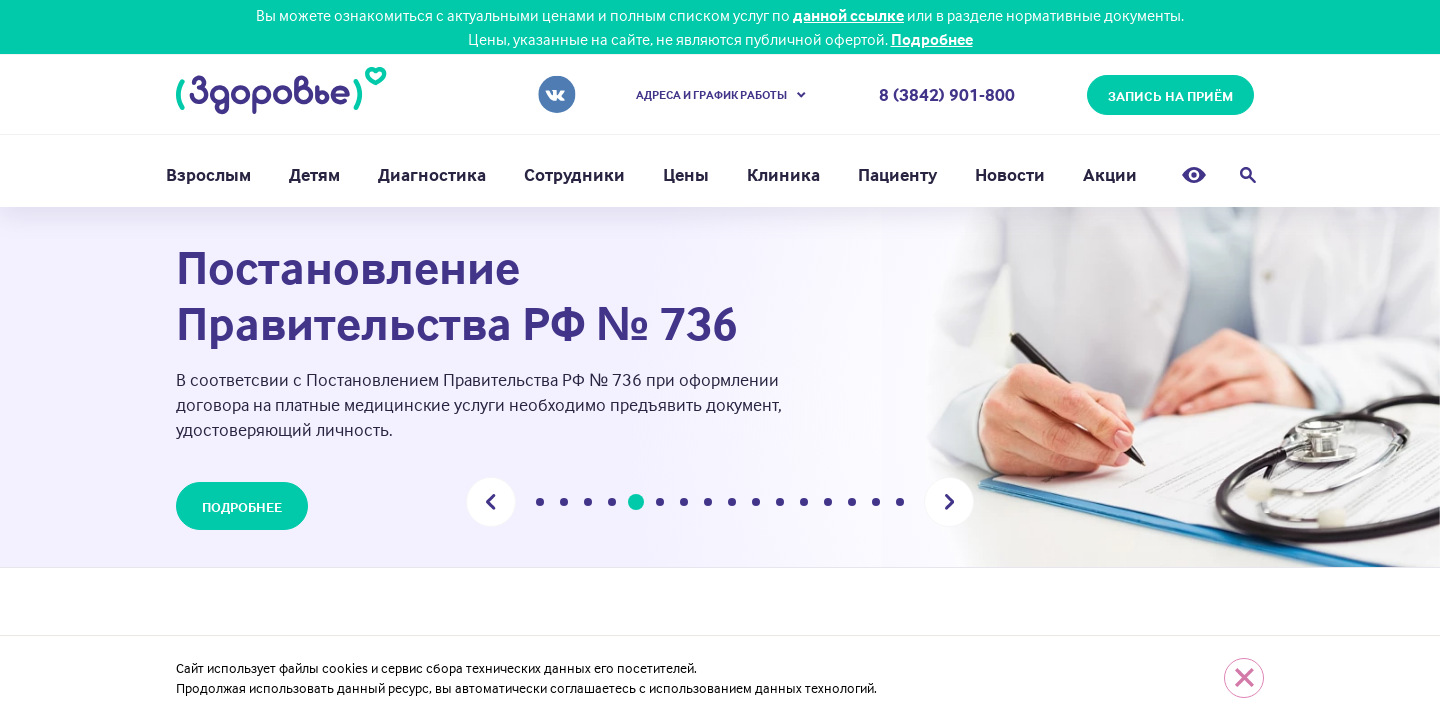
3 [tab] (588, 504)
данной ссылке (848, 15)
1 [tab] (540, 504)
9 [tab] (732, 504)
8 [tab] (708, 504)
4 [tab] (612, 504)
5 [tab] (636, 504)
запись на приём (1170, 95)
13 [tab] (828, 504)
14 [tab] (852, 504)
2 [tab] (564, 504)
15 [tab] (876, 504)
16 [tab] (900, 504)
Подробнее (932, 39)
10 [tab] (756, 504)
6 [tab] (660, 504)
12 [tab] (804, 504)
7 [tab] (684, 504)
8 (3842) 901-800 (947, 94)
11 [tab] (780, 504)
